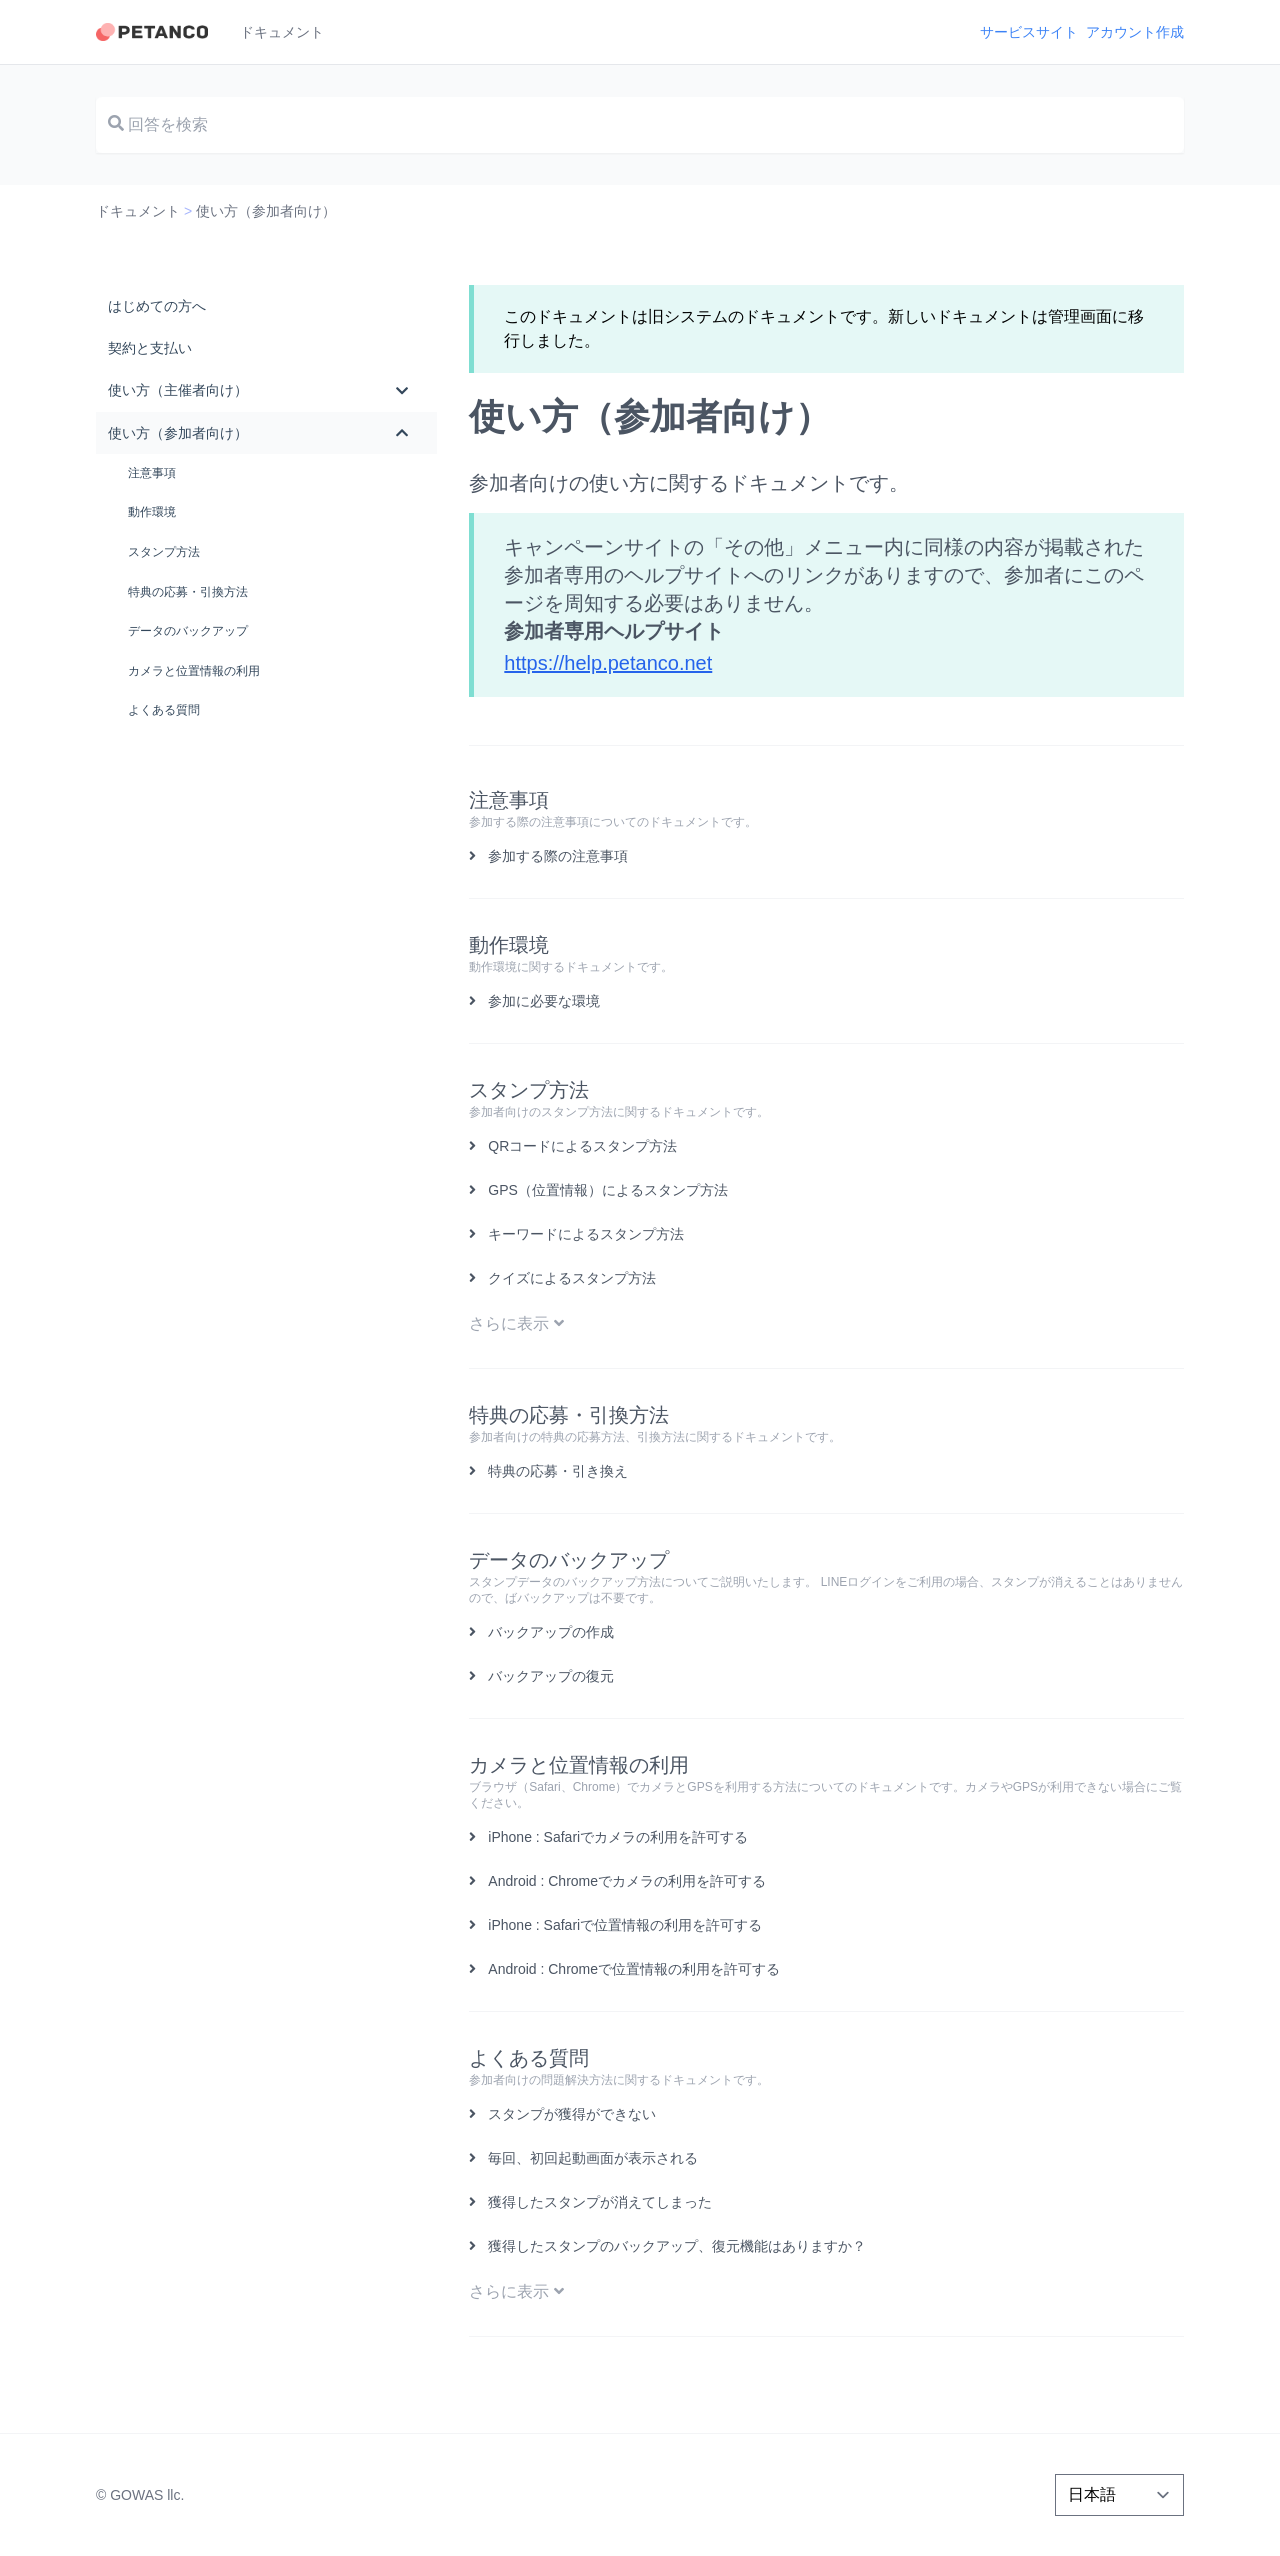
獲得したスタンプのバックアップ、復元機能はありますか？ (677, 2246)
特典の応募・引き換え (558, 1471)
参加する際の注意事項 (558, 856)
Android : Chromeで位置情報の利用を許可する (634, 1969)
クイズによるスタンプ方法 (572, 1278)
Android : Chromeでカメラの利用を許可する (627, 1881)
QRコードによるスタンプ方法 (582, 1146)
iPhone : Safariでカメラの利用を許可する (618, 1837)
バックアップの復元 (551, 1676)
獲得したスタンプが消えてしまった (600, 2202)
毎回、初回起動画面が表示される (593, 2158)
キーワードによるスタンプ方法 (586, 1234)
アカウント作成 (1135, 32)
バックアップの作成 (551, 1632)
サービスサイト (1029, 32)
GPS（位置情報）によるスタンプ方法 (608, 1190)
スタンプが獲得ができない (572, 2114)
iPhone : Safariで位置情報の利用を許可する (625, 1925)
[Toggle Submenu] (402, 390)
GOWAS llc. (147, 2495)
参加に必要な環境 (544, 1001)
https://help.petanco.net (608, 663)
